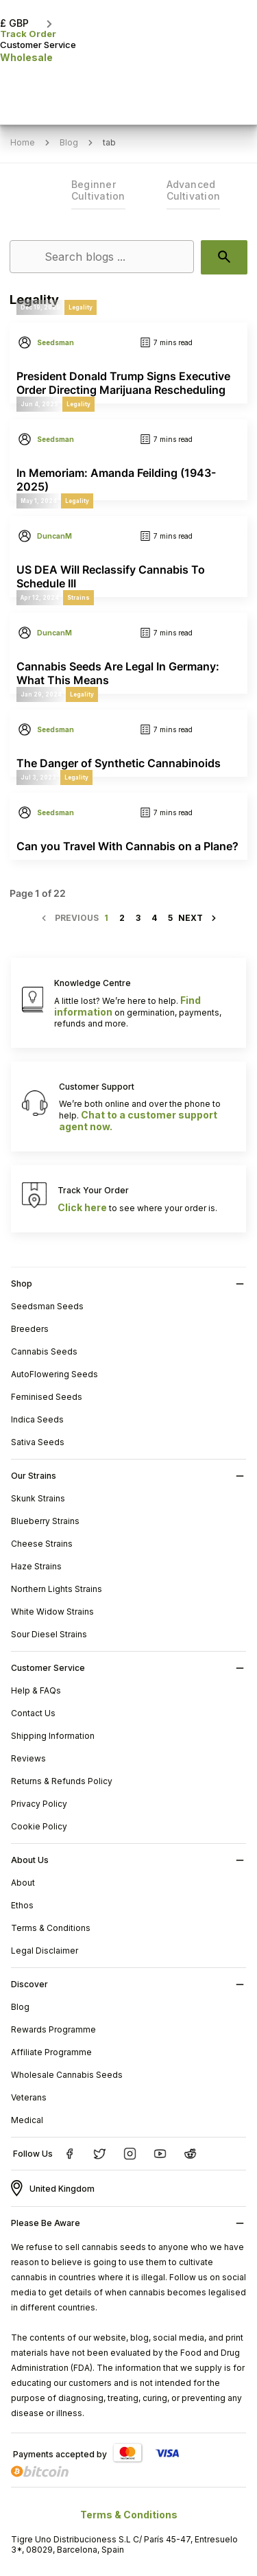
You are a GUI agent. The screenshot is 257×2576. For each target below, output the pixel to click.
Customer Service (38, 44)
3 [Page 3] (138, 918)
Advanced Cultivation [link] (194, 190)
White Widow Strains (52, 1611)
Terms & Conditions (50, 1928)
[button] (27, 13)
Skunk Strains (38, 1498)
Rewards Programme (53, 2029)
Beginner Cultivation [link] (98, 190)
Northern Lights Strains (56, 1589)
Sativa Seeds (37, 1442)
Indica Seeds (37, 1419)
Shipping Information (53, 1736)
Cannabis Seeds (44, 1351)
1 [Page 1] (106, 918)
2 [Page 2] (122, 918)
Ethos (22, 1905)
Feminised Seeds (46, 1397)
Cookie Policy (39, 1826)
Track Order (28, 33)
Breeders (30, 1329)
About (23, 1882)
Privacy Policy (39, 1804)
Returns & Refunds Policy (61, 1781)
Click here (82, 1207)
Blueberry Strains (45, 1521)
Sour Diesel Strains (49, 1634)
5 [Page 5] (170, 918)
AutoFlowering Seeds (54, 1374)
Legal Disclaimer (44, 1950)
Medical (27, 2120)
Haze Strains (36, 1566)
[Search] (102, 256)
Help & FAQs (36, 1690)
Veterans (29, 2097)
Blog (20, 2007)
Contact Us (33, 1713)
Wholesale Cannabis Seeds (67, 2075)
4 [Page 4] (154, 918)
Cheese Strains (42, 1543)
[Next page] (198, 918)
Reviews (28, 1758)
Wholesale (26, 57)
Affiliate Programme (51, 2052)
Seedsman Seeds (47, 1306)
